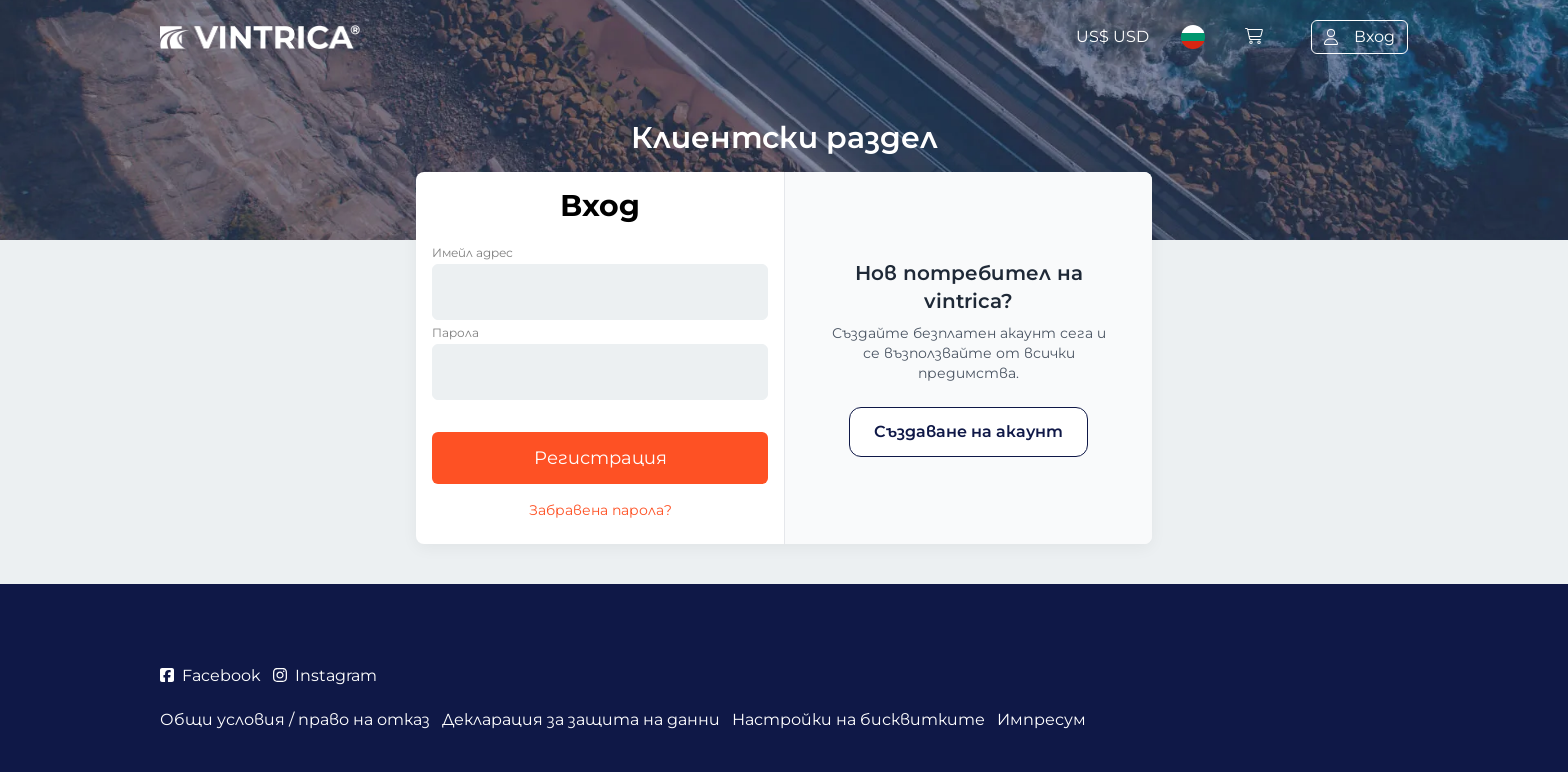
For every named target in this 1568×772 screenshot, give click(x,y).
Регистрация (600, 458)
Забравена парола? (600, 510)
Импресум (1041, 719)
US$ (1112, 36)
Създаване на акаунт (968, 431)
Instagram (325, 675)
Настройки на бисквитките (858, 719)
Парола (455, 332)
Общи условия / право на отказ (295, 719)
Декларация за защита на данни (581, 719)
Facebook (210, 675)
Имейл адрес (472, 252)
